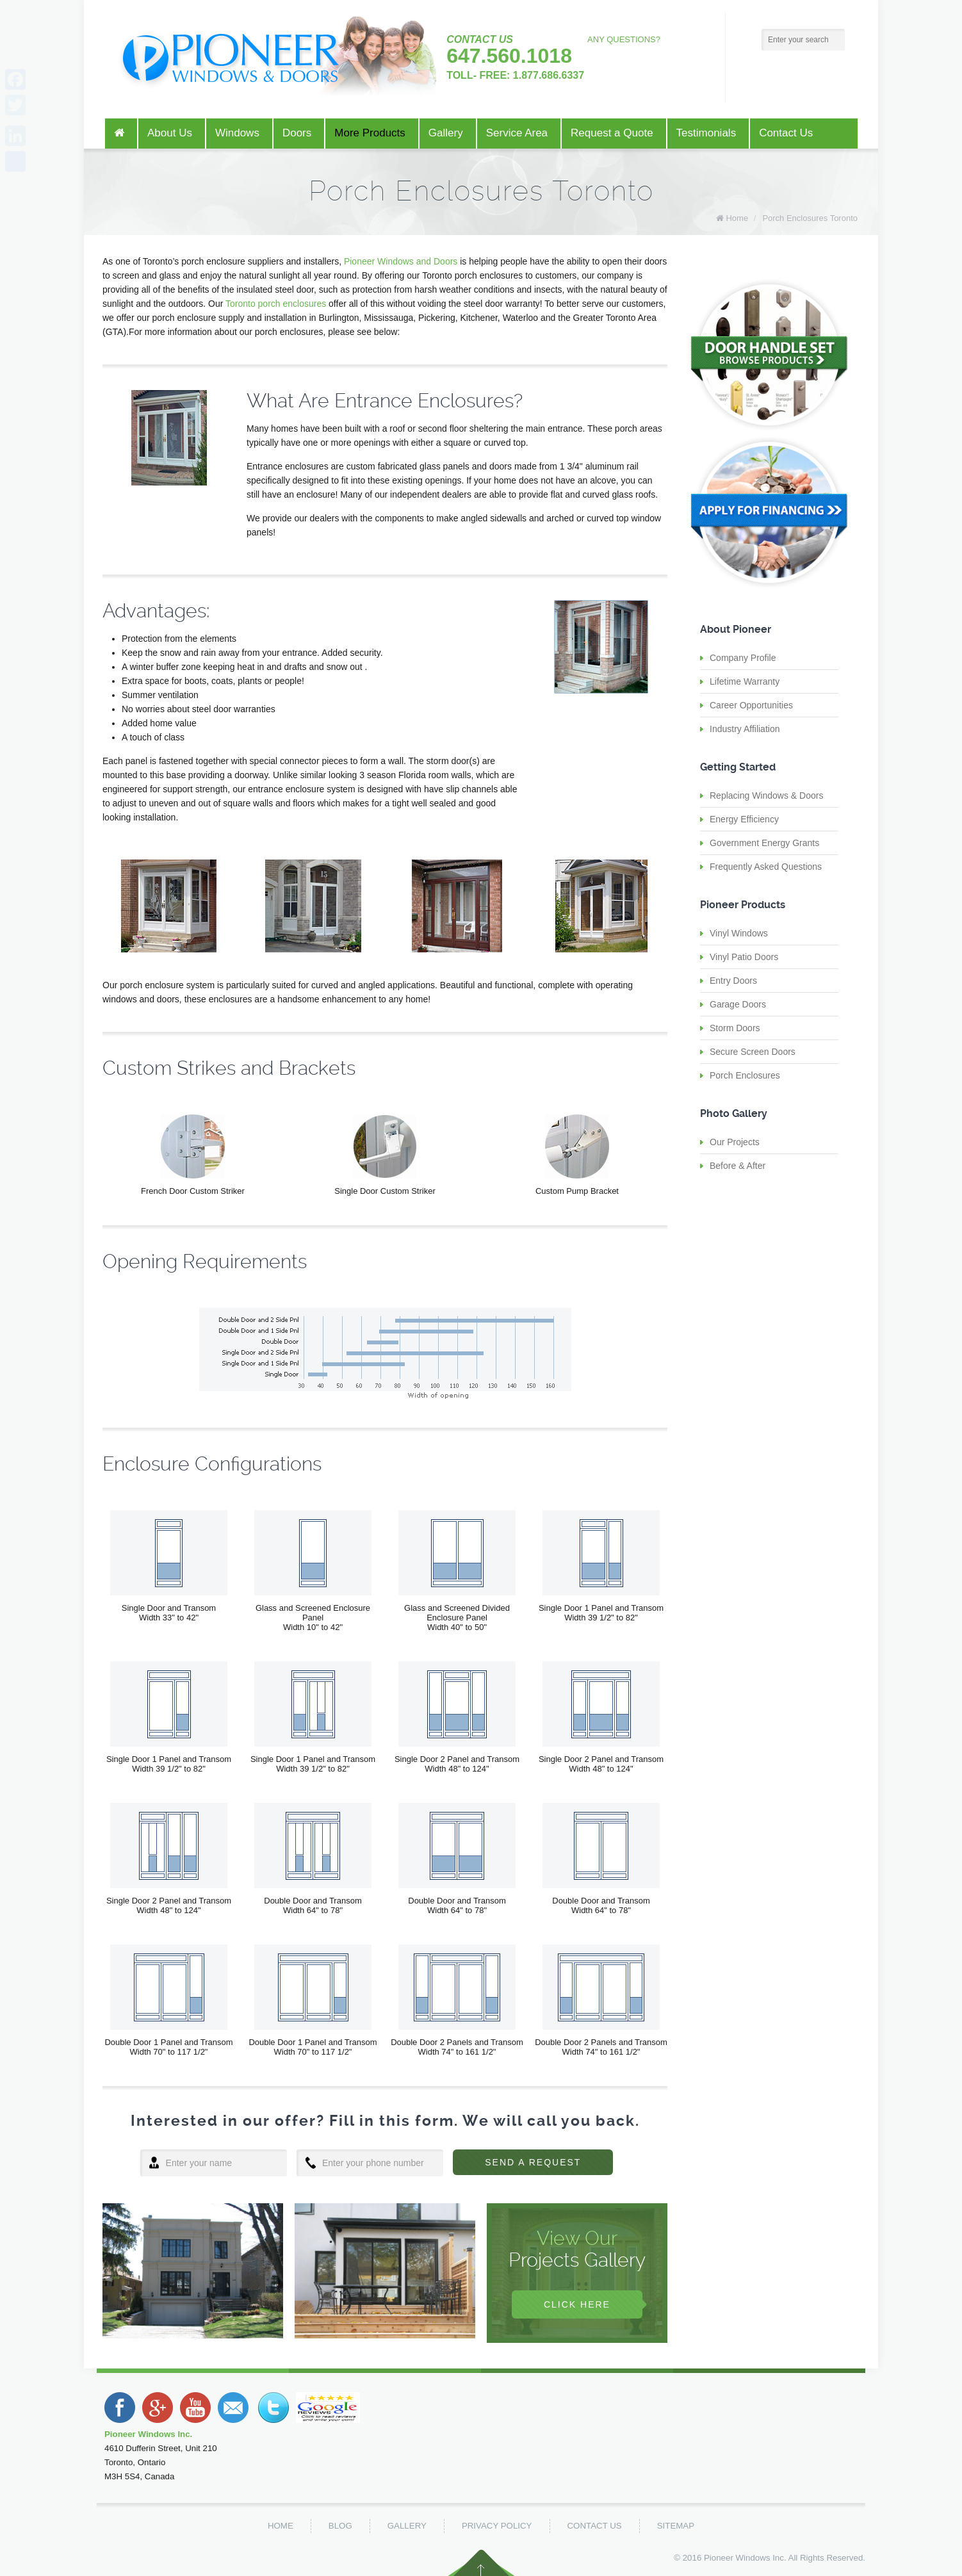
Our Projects (735, 1142)
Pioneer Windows (737, 2558)
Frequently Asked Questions (766, 866)
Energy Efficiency (744, 819)
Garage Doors (738, 1004)
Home (737, 218)
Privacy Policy (497, 2526)
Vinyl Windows (739, 933)
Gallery (407, 2526)
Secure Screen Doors (752, 1052)
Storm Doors (735, 1028)
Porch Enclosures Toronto (810, 218)
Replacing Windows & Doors (766, 795)
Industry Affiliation (744, 729)
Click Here (577, 2304)
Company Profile (743, 658)
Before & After (737, 1166)
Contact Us (594, 2526)
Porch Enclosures (745, 1075)
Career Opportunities (751, 705)
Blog (340, 2526)
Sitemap (675, 2526)
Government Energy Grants (764, 843)
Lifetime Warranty (744, 681)
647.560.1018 (509, 55)
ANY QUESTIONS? (623, 39)
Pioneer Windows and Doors (400, 261)
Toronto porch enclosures (275, 303)
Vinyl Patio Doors (744, 957)
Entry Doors (733, 980)
